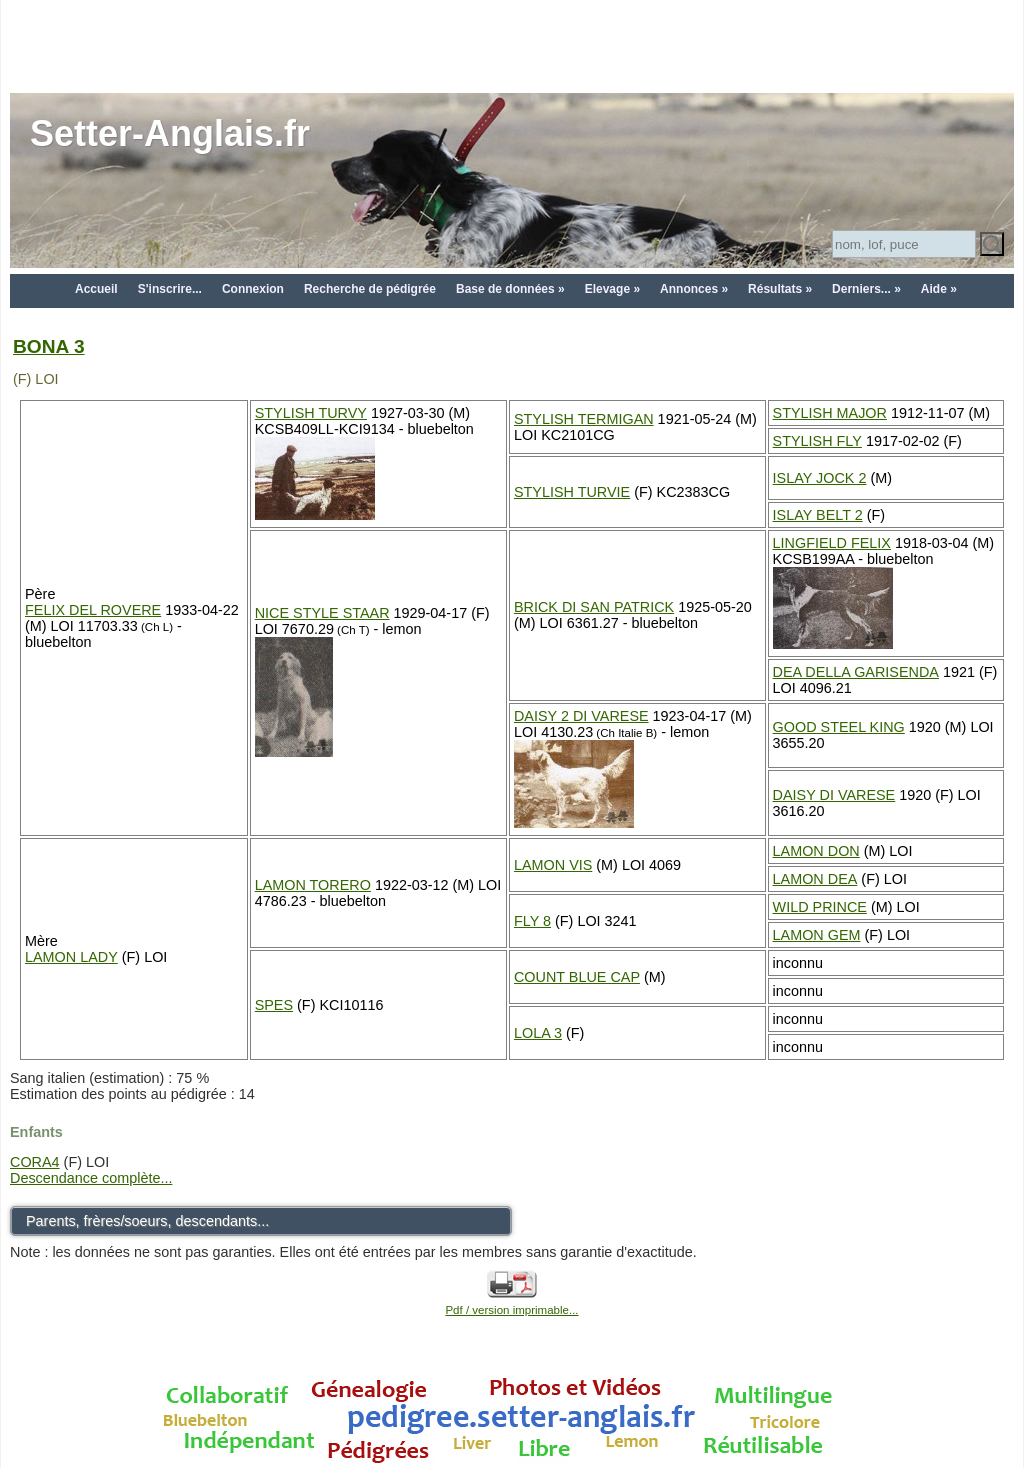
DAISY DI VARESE (834, 795)
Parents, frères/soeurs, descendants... (147, 1221)
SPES (274, 1005)
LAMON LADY (71, 957)
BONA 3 (49, 346)
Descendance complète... (91, 1178)
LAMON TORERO (313, 885)
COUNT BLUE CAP (577, 977)
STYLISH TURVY (311, 413)
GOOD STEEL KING (839, 727)
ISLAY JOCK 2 (820, 478)
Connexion (253, 289)
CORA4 (35, 1162)
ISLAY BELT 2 (818, 515)
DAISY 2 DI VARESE (581, 716)
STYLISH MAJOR (830, 413)
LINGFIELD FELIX (832, 543)
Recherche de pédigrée (370, 289)
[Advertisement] (512, 45)
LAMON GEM (817, 935)
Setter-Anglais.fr (170, 133)
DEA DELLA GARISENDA (856, 672)
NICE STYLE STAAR (322, 613)
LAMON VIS (553, 865)
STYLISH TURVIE (572, 492)
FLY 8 (532, 921)
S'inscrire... (170, 289)
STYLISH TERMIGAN (584, 419)
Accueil (96, 289)
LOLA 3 (538, 1033)
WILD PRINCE (820, 907)
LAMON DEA (815, 879)
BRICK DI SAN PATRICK (594, 607)
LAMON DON (816, 851)
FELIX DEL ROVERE (93, 610)
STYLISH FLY (817, 441)
